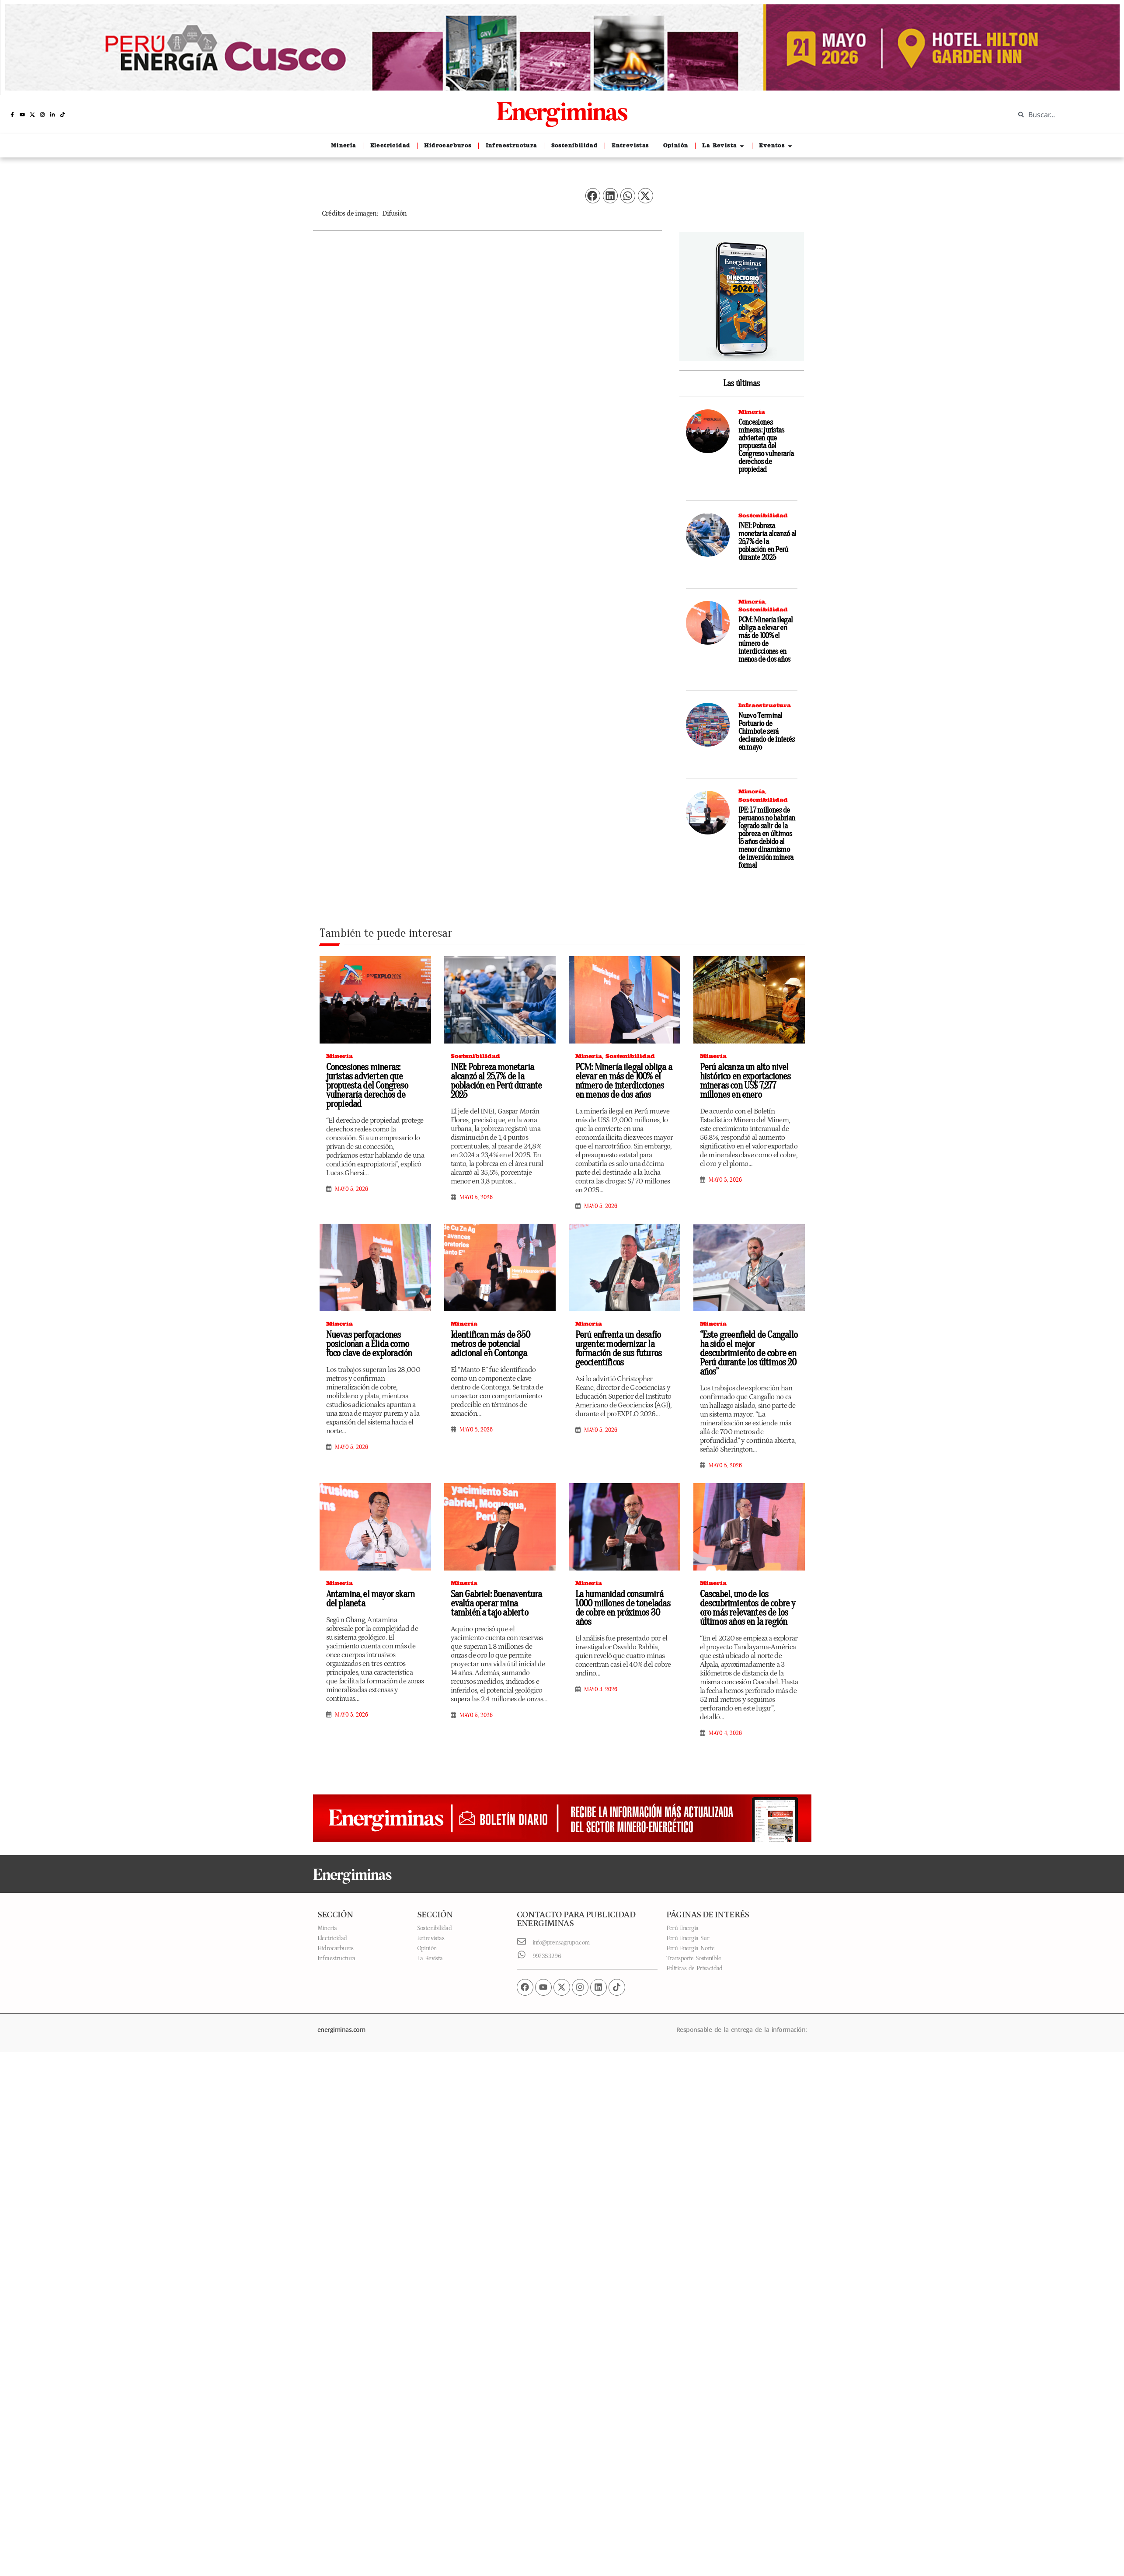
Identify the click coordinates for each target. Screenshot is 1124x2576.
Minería (751, 411)
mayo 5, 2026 (351, 1189)
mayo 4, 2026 (600, 1689)
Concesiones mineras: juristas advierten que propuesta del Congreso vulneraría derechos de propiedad (766, 446)
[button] (592, 195)
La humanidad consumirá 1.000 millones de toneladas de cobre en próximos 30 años (622, 1607)
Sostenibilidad (763, 515)
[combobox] (1062, 114)
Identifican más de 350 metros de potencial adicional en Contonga (490, 1344)
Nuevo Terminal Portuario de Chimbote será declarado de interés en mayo (766, 731)
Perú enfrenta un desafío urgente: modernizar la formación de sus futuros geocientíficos (618, 1348)
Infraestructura (764, 705)
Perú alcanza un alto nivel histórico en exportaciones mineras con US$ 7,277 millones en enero (745, 1080)
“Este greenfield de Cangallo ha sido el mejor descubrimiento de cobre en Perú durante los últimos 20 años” (749, 1353)
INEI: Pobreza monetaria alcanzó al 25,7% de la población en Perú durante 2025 (767, 541)
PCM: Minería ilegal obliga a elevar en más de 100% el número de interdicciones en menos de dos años (765, 639)
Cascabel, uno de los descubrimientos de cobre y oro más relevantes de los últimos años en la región (748, 1607)
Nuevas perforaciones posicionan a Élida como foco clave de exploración (369, 1344)
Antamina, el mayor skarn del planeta (370, 1598)
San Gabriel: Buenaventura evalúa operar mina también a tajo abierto (496, 1603)
